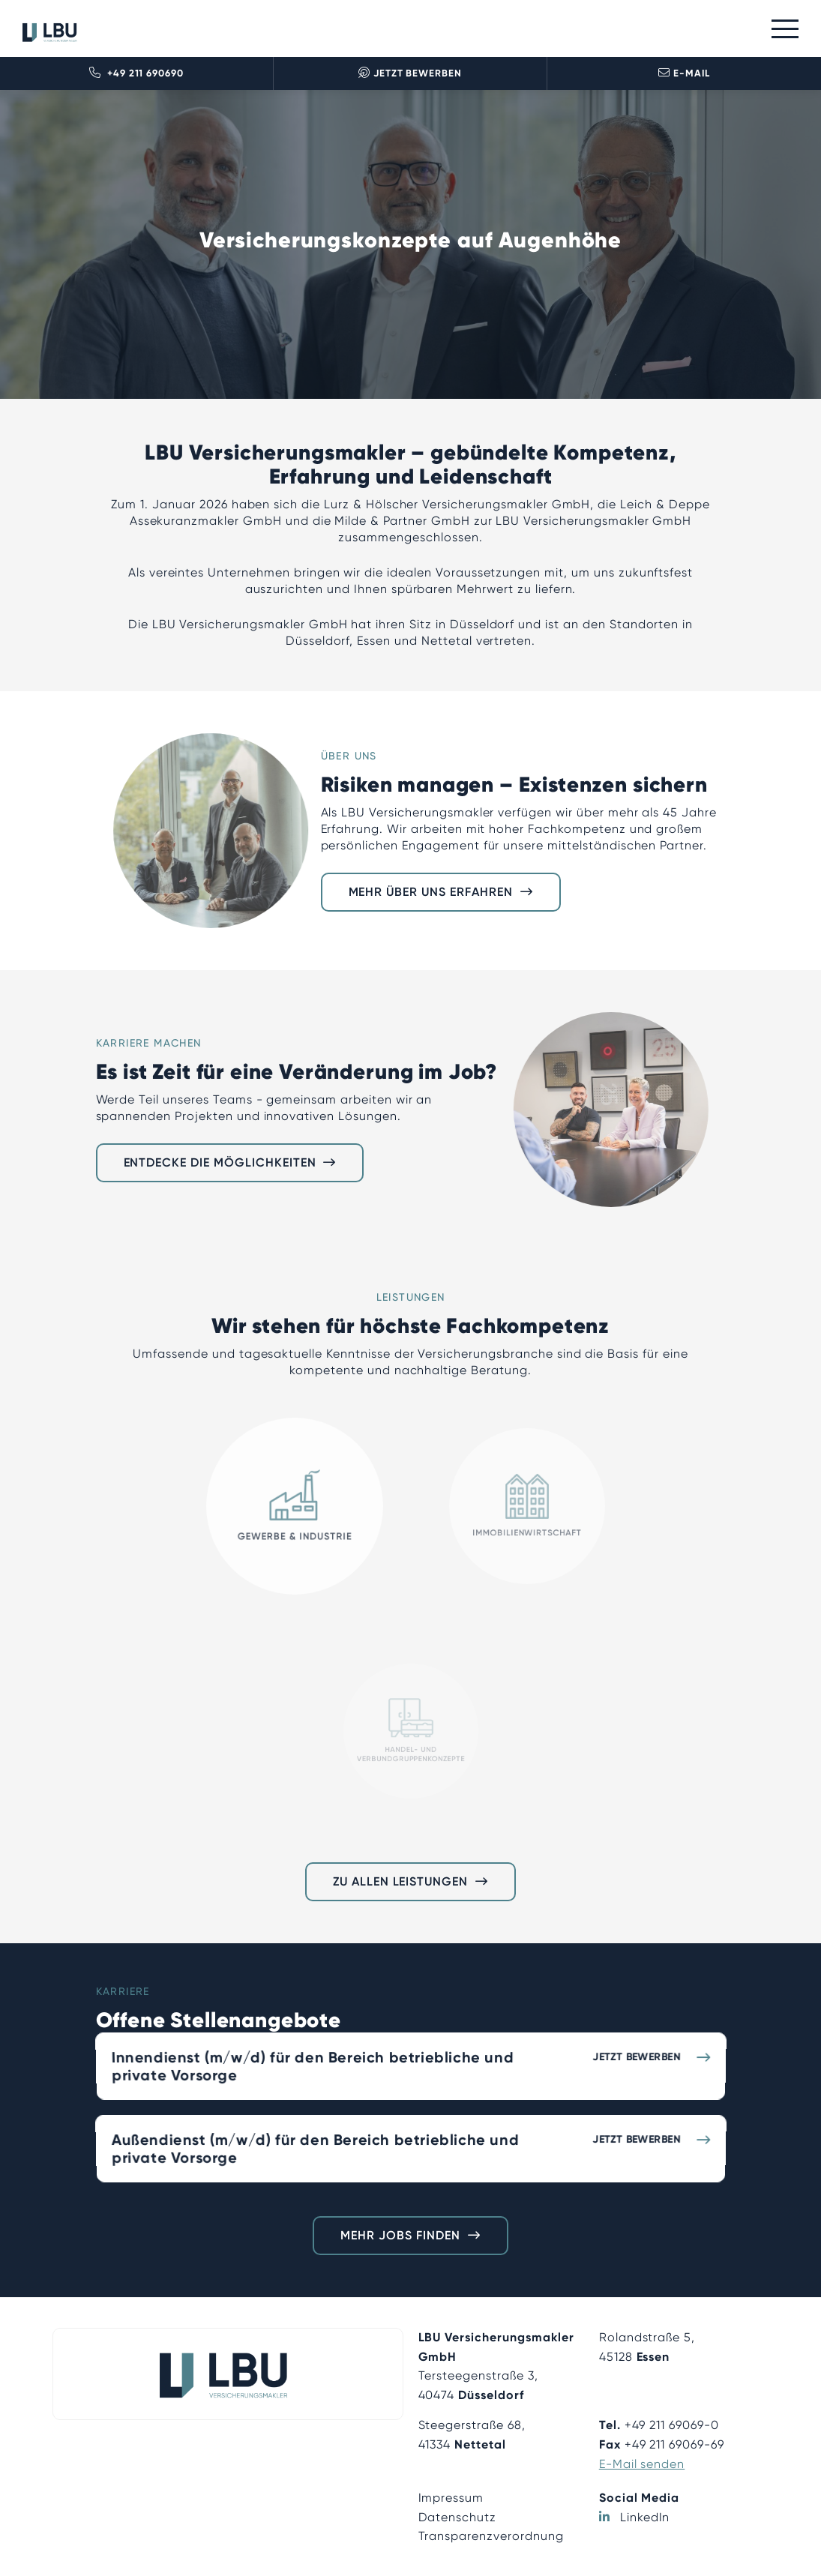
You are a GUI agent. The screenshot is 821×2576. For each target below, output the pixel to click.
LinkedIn (645, 2517)
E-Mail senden (642, 2464)
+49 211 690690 (136, 72)
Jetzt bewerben (410, 72)
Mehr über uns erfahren (431, 892)
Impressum (451, 2498)
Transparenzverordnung (491, 2536)
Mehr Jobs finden (400, 2235)
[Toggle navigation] (785, 29)
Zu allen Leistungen (400, 1881)
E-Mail (684, 72)
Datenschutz (457, 2517)
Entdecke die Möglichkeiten (220, 1162)
